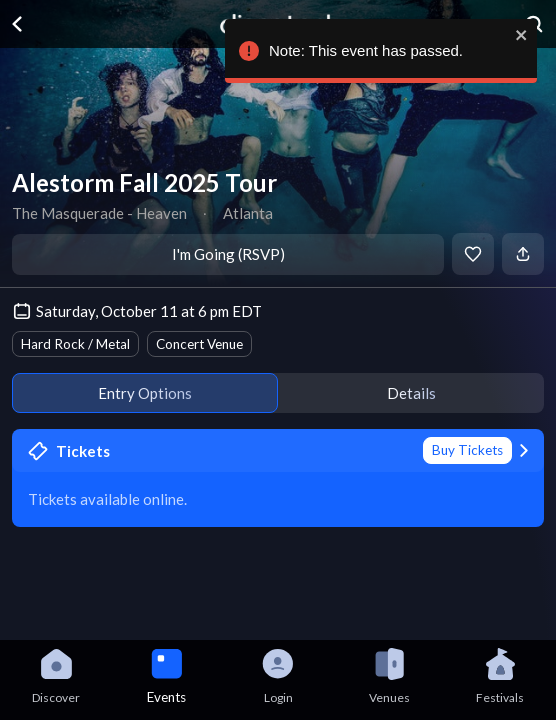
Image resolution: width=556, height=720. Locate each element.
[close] (518, 35)
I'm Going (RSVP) (228, 254)
